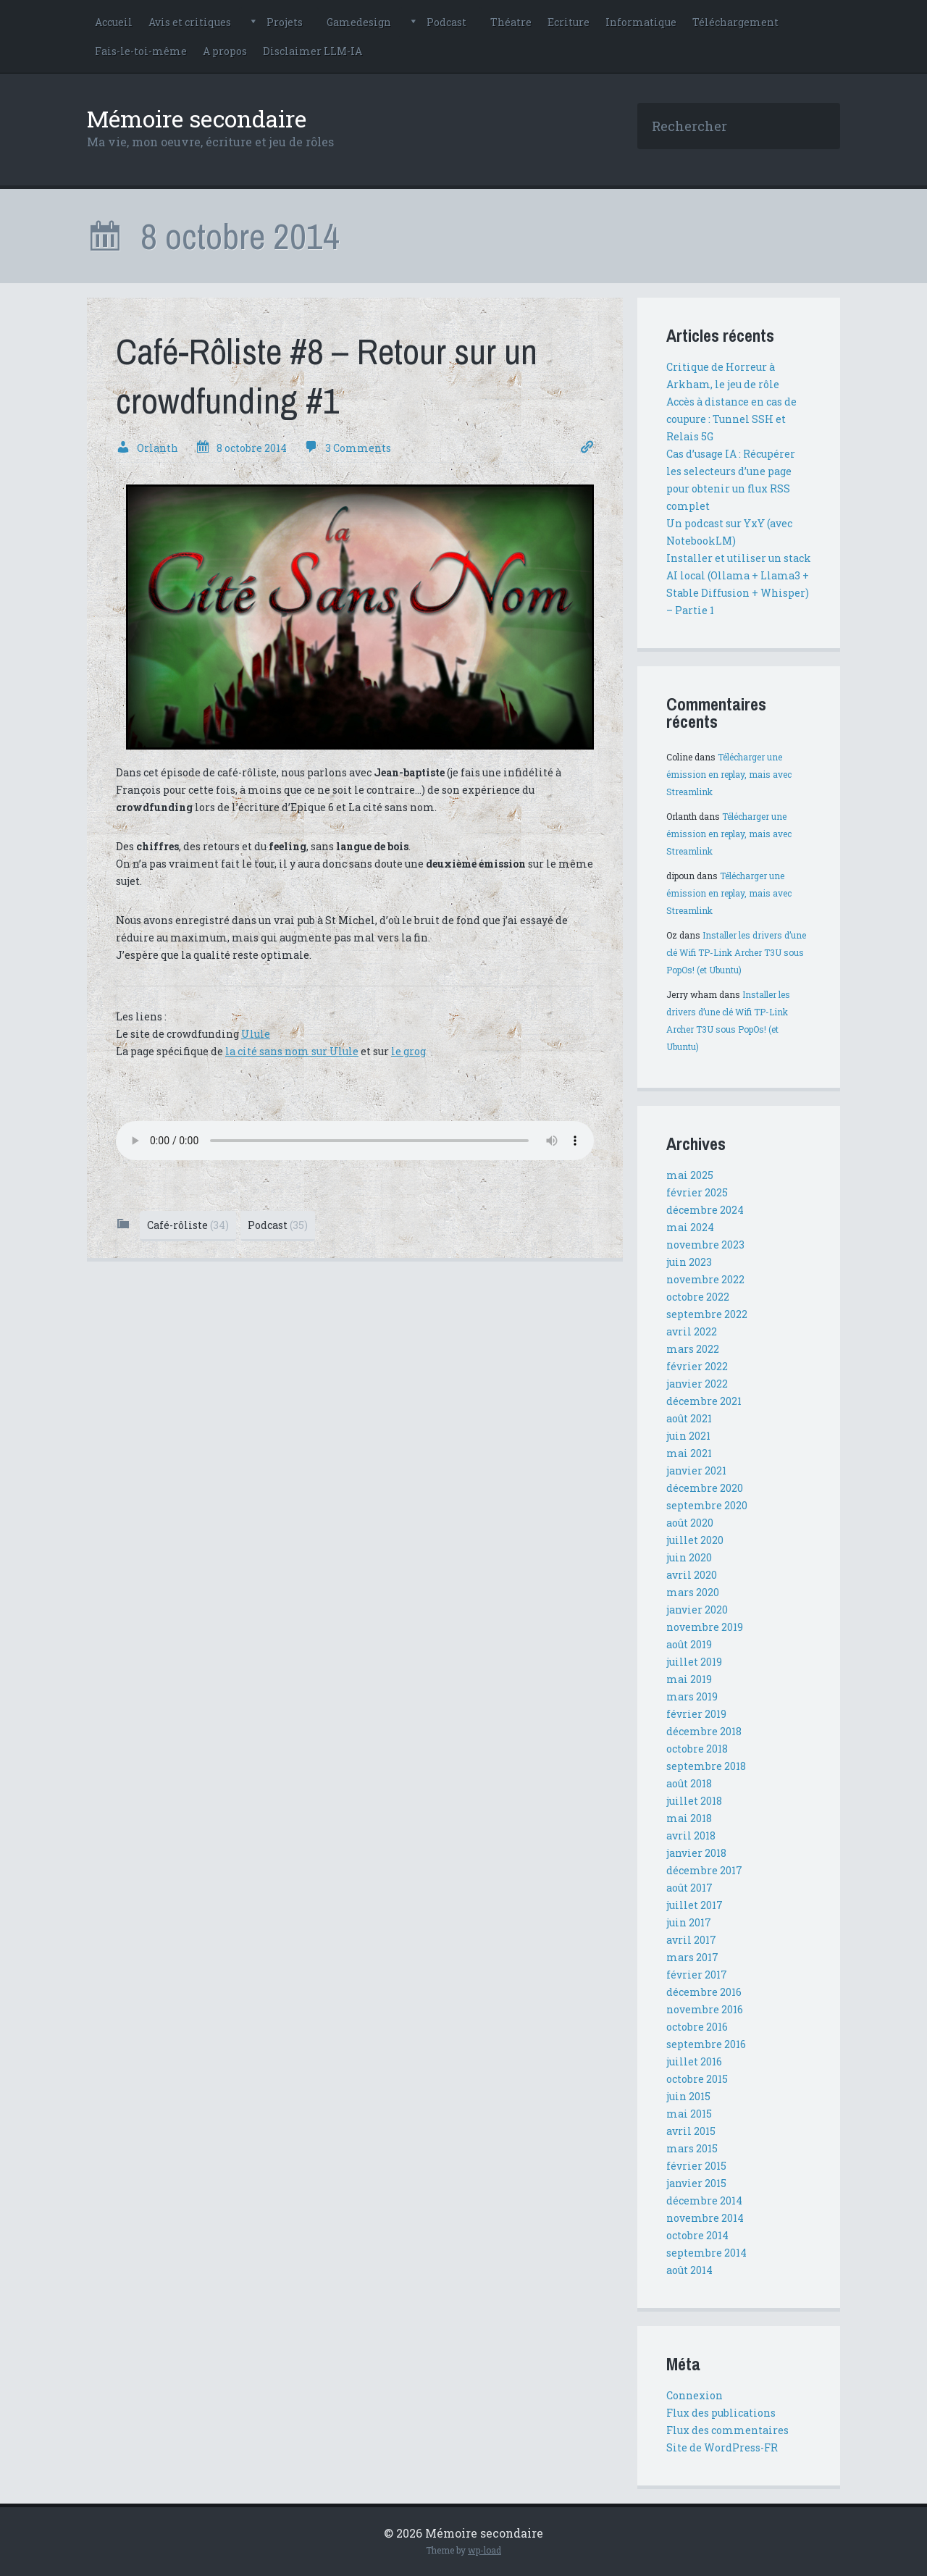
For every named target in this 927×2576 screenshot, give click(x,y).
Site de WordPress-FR (722, 2447)
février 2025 (697, 1192)
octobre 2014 (697, 2235)
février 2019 (696, 1714)
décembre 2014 (704, 2200)
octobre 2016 (697, 2027)
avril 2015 (691, 2131)
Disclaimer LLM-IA (312, 51)
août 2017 (689, 1888)
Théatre (511, 22)
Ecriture (569, 22)
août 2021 (689, 1418)
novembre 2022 (705, 1279)
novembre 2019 (704, 1627)
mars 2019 (692, 1696)
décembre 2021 (704, 1401)
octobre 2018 (697, 1748)
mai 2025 (689, 1175)
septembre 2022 (706, 1314)
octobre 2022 (697, 1297)
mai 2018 (689, 1818)
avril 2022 (691, 1331)
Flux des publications (721, 2413)
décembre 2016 (704, 1992)
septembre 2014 (706, 2253)
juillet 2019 (694, 1662)
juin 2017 (688, 1922)
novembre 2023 (705, 1244)
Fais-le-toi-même (141, 51)
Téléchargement (735, 22)
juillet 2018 (694, 1801)
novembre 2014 (705, 2218)
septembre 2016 (706, 2044)
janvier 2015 (696, 2183)
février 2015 (696, 2166)
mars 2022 (692, 1349)
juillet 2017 (694, 1905)
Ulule (255, 1034)
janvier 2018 (696, 1853)
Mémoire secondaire (196, 118)
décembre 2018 (704, 1731)
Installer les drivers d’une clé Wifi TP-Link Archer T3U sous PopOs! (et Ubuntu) (736, 952)
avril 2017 (691, 1940)
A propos (225, 51)
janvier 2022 (697, 1383)
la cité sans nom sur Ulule (291, 1051)
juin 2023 (689, 1262)
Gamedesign (359, 22)
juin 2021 (688, 1436)
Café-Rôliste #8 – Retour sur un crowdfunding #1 (326, 376)
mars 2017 (692, 1957)
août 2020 (689, 1523)
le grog (408, 1051)
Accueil (114, 22)
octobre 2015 (697, 2079)
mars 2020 (692, 1592)
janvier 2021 (696, 1470)
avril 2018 (691, 1835)
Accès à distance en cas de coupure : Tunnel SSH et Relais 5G (731, 419)
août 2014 (689, 2270)
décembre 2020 (704, 1488)
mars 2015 (692, 2148)
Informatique (640, 22)
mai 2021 (689, 1453)
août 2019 (689, 1644)
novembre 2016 (704, 2009)
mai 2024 (690, 1227)
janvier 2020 (697, 1609)
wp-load (484, 2550)
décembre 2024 (705, 1210)
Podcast (446, 22)
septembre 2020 (706, 1505)
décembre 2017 (704, 1870)
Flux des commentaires (727, 2430)
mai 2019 (689, 1679)
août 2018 (689, 1783)
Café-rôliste (188, 1225)
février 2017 (696, 1974)
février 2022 (697, 1366)
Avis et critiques (189, 22)
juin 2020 (689, 1557)
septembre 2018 (706, 1766)
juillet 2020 (694, 1540)
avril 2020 (691, 1575)
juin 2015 (688, 2096)
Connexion (694, 2395)
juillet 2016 (694, 2061)
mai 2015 (689, 2113)
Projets (285, 22)
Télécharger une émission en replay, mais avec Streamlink (729, 774)
